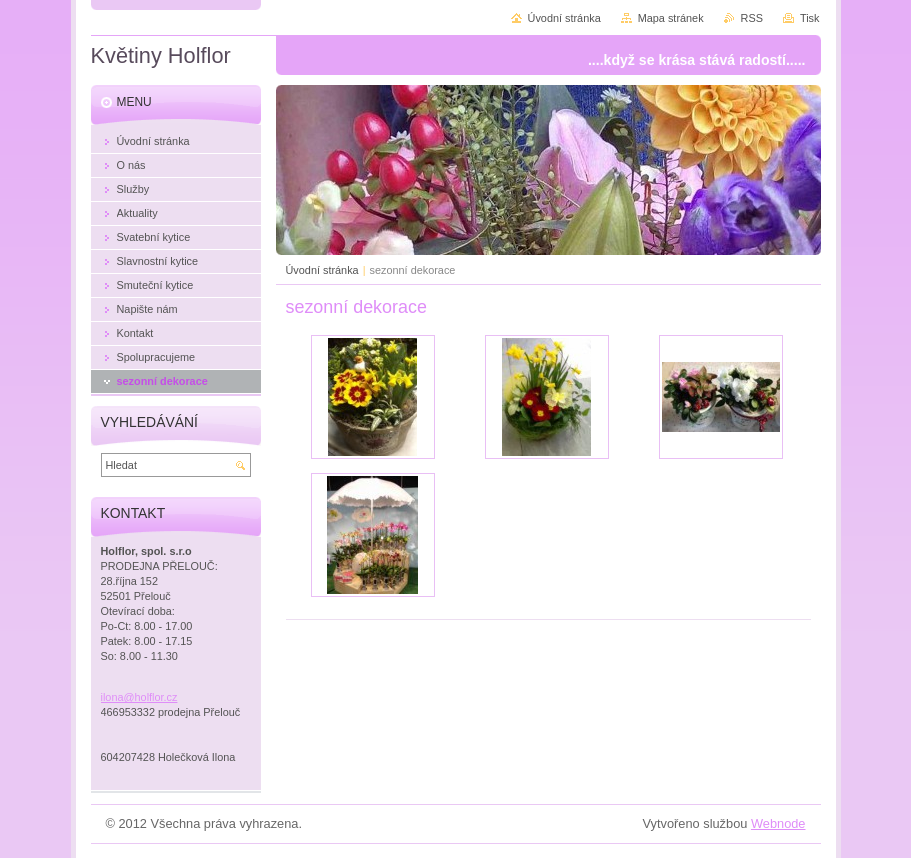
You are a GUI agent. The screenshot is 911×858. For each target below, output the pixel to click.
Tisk (810, 18)
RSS (752, 18)
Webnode (778, 823)
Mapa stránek (671, 18)
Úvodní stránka (322, 270)
